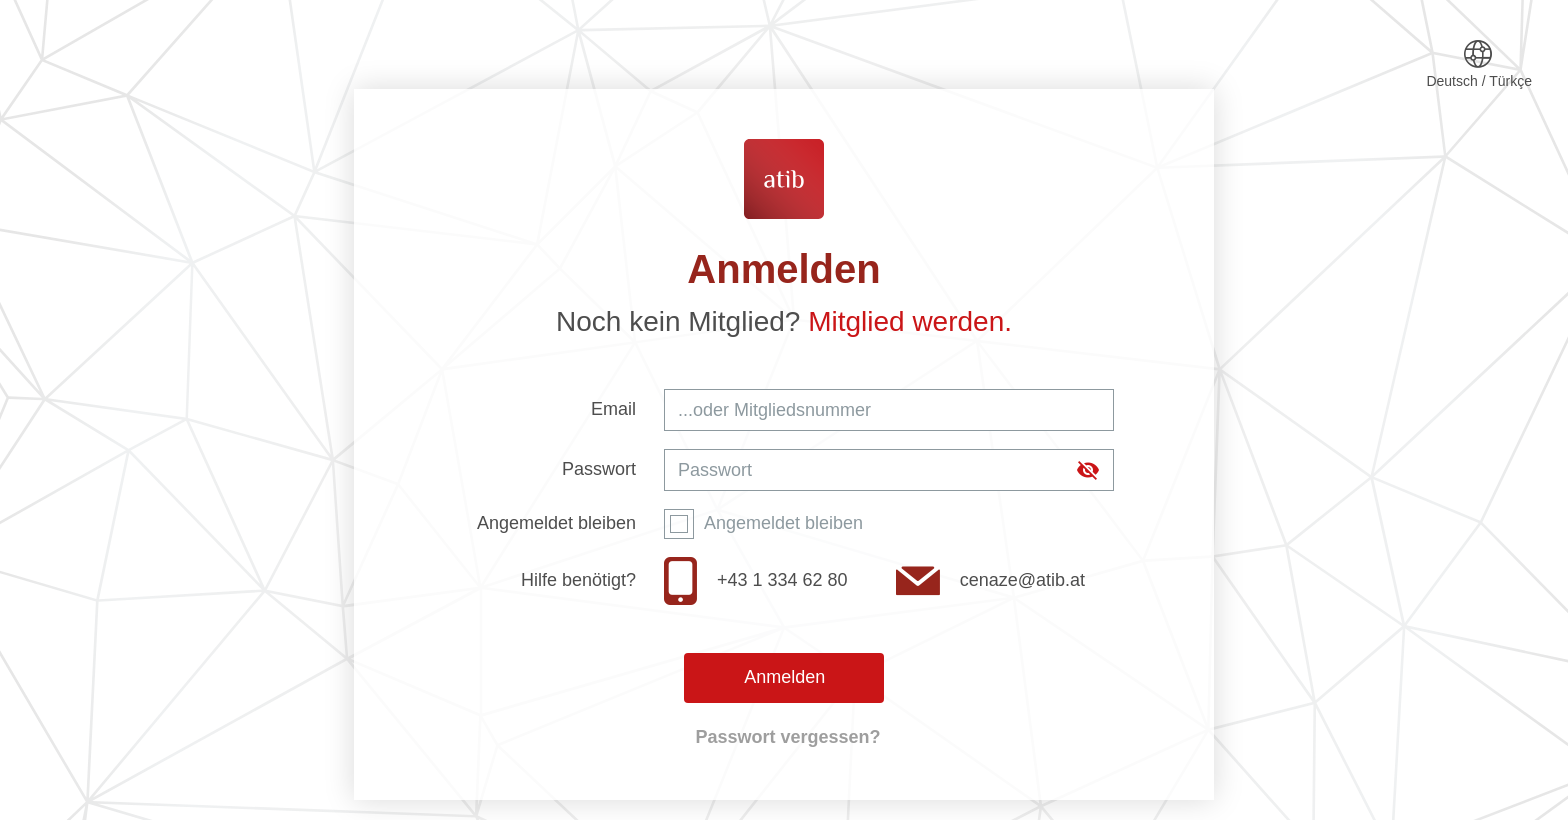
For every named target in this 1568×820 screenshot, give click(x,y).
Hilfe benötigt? (578, 580)
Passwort (599, 469)
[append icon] (1088, 470)
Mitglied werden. (910, 321)
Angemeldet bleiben (556, 523)
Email (613, 409)
